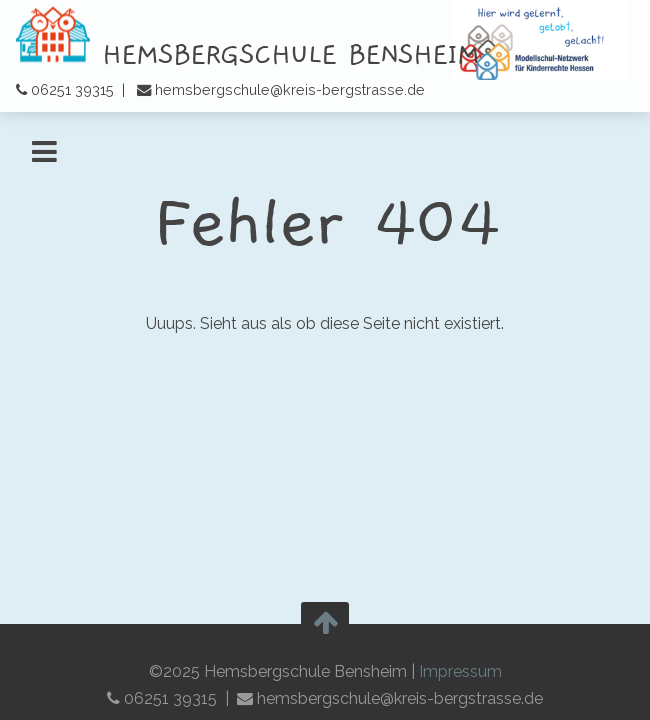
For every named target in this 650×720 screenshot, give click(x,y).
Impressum (460, 671)
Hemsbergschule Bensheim (247, 55)
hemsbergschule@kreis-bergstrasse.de (290, 89)
